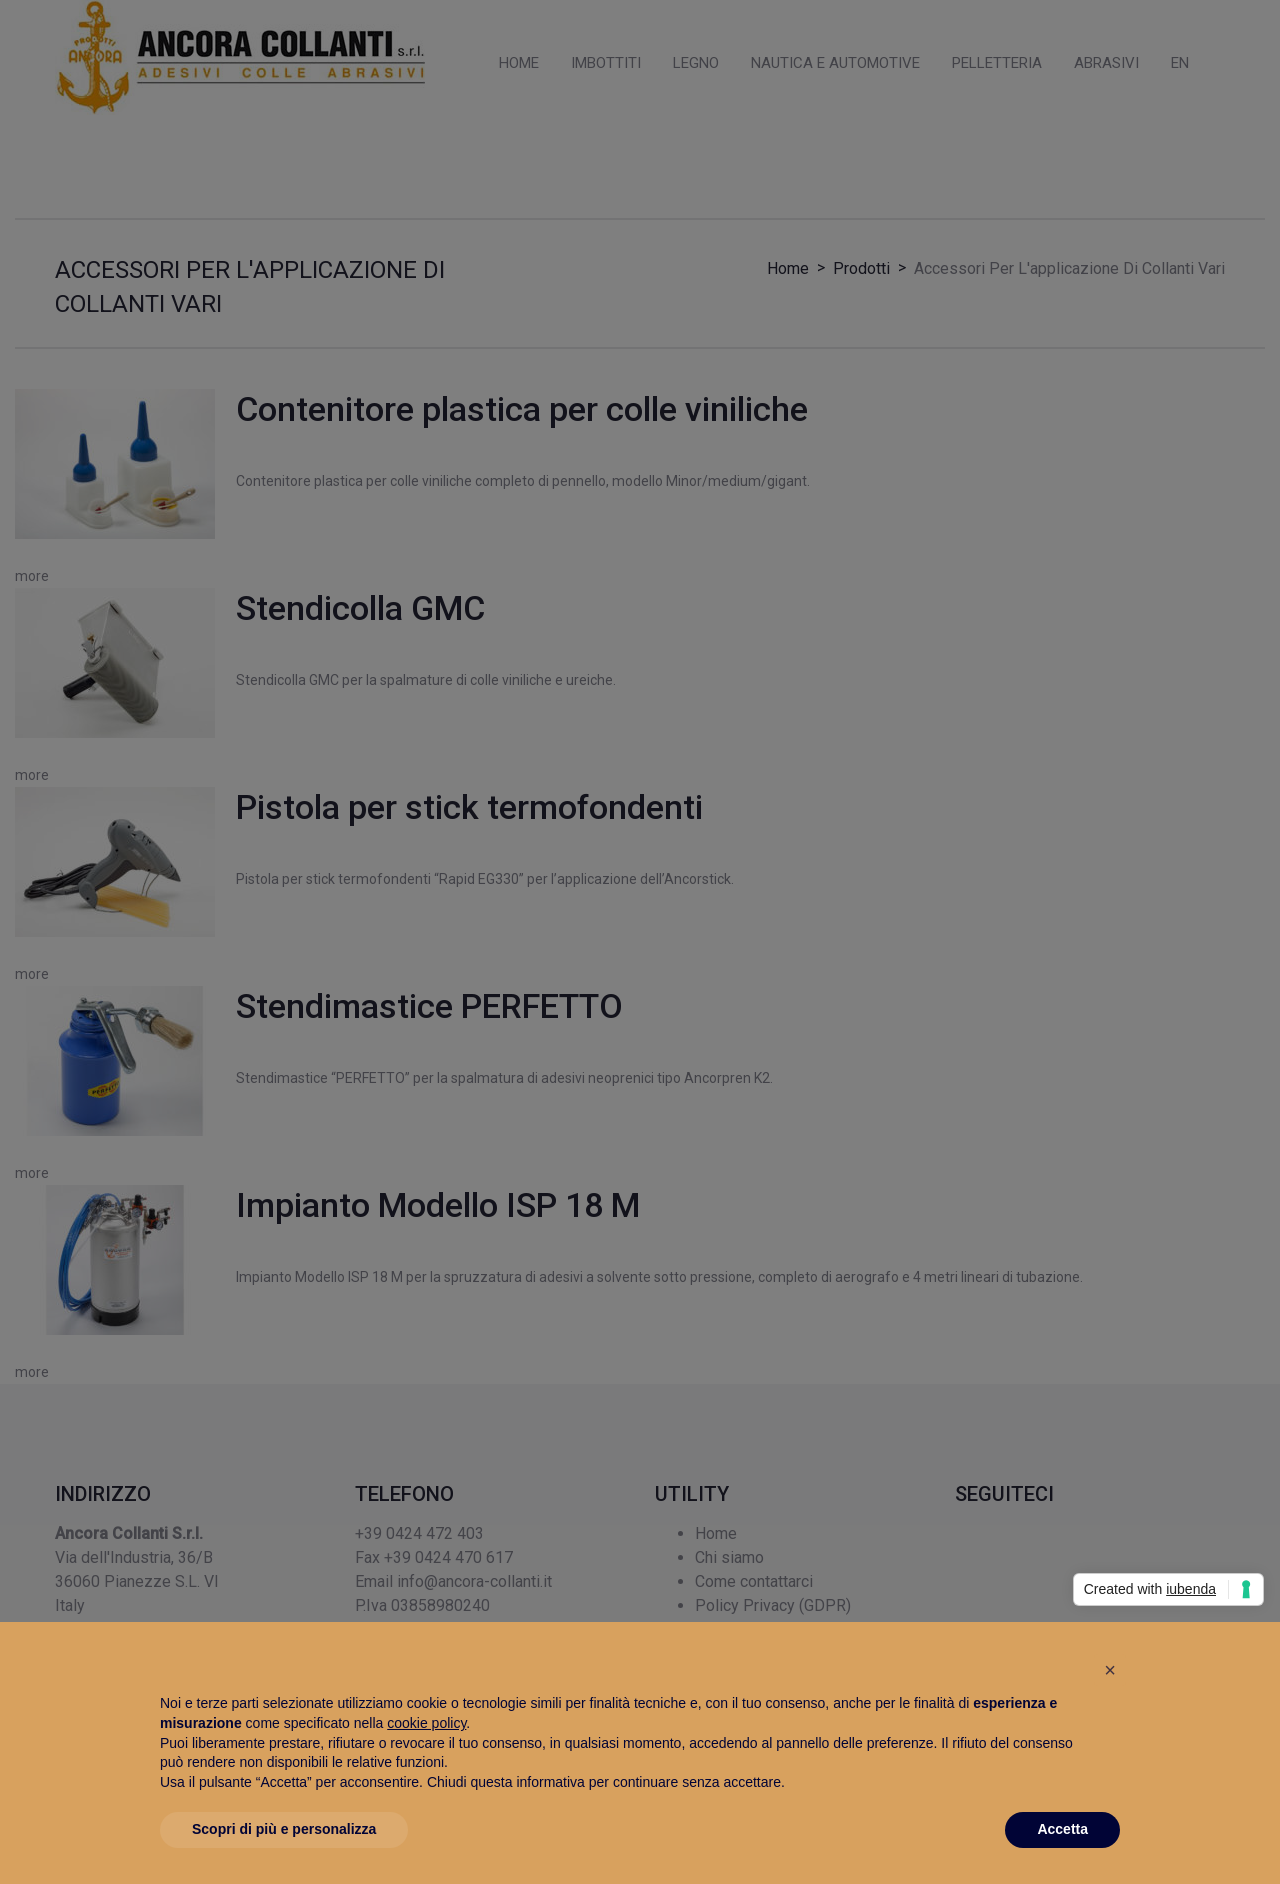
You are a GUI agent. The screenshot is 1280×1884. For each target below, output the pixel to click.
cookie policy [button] (426, 1723)
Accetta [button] (1062, 1829)
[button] (1110, 1670)
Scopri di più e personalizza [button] (284, 1829)
